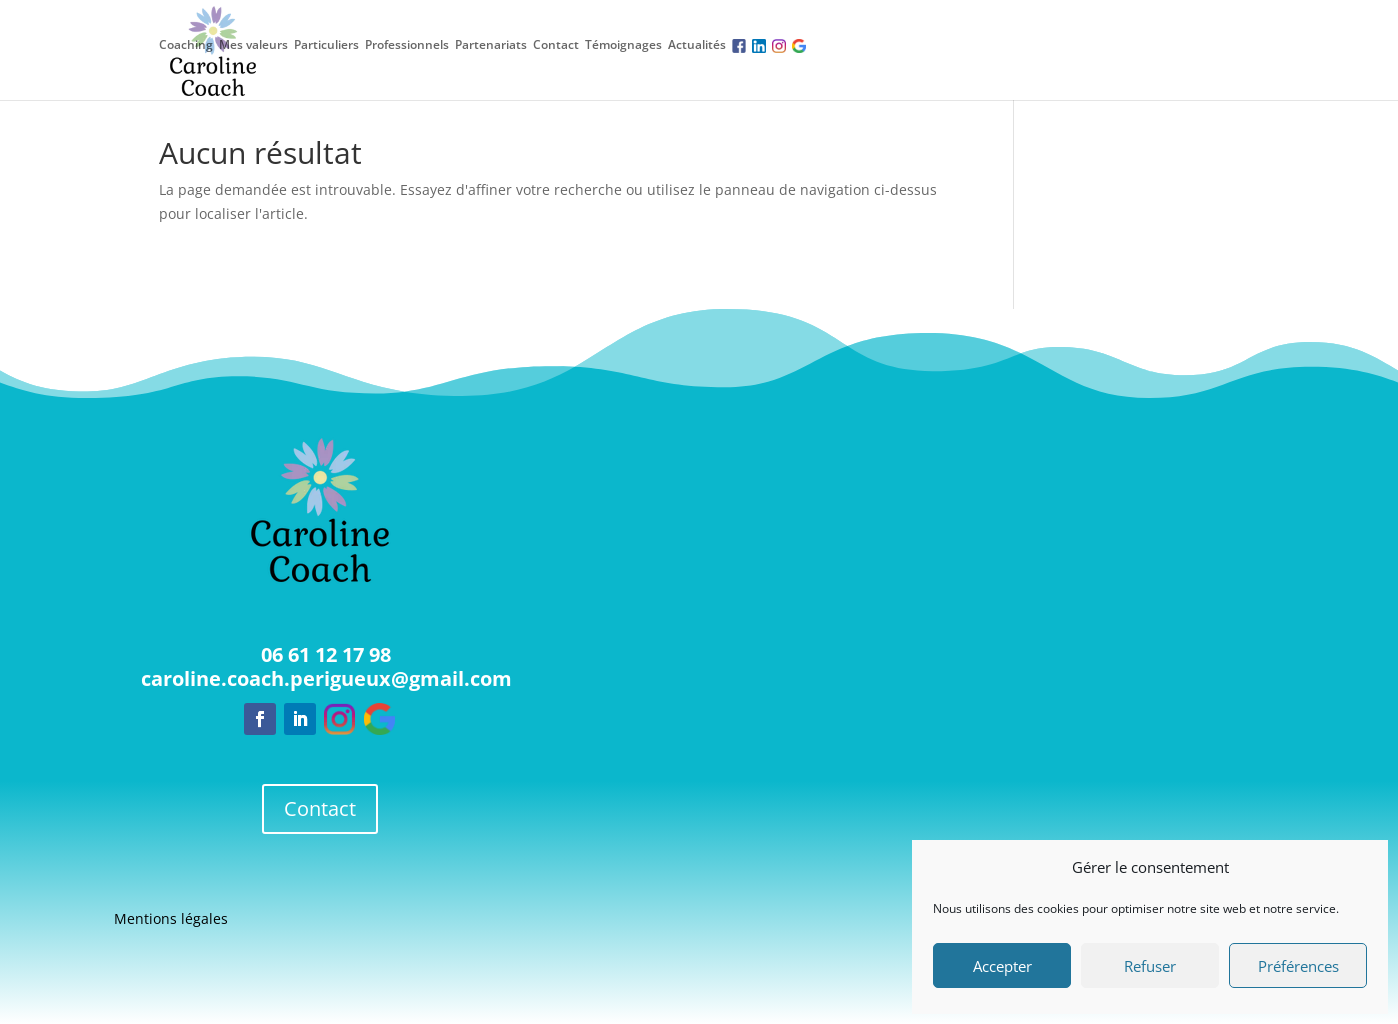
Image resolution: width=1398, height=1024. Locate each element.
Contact (556, 45)
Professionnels (407, 45)
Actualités (697, 45)
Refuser (1150, 966)
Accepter (1002, 966)
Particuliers (326, 45)
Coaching (186, 45)
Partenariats (491, 45)
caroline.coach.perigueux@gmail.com (326, 678)
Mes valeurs (253, 45)
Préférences (1298, 966)
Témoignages (623, 45)
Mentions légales (171, 920)
